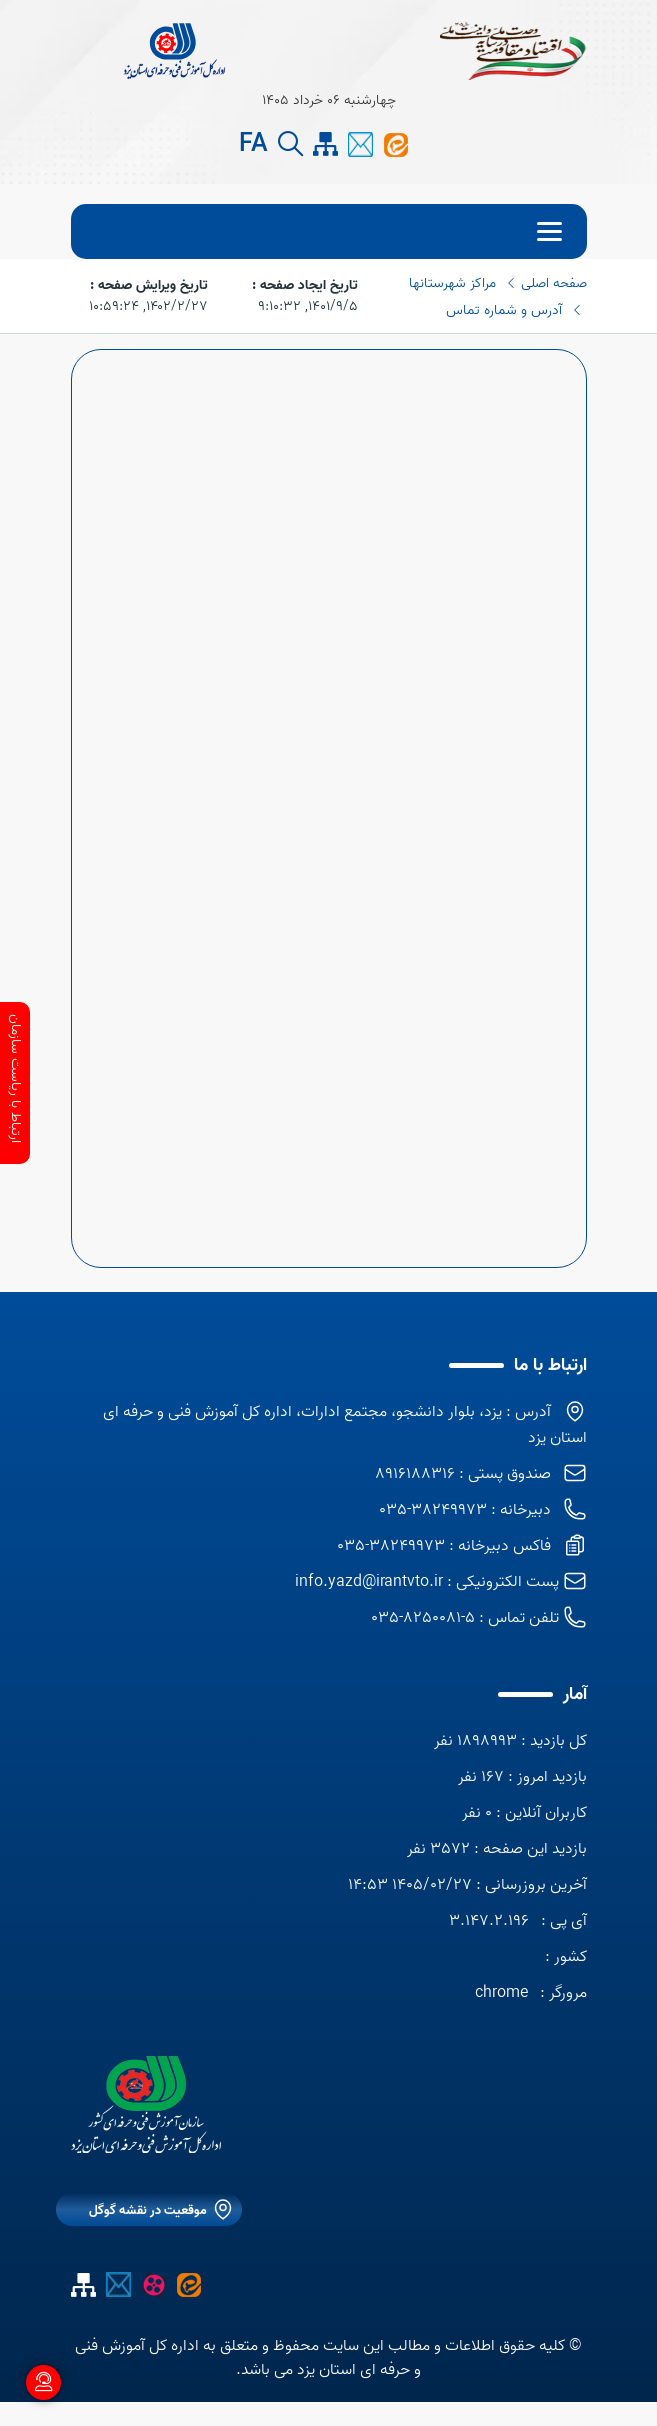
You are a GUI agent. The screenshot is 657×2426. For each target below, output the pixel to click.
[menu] (329, 231)
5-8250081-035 (423, 1618)
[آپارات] (153, 2284)
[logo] (146, 2104)
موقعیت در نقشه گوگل (148, 2210)
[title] (174, 50)
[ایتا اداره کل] (395, 144)
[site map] (325, 144)
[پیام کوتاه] (360, 144)
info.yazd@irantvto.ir (369, 1582)
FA (253, 145)
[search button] (290, 144)
